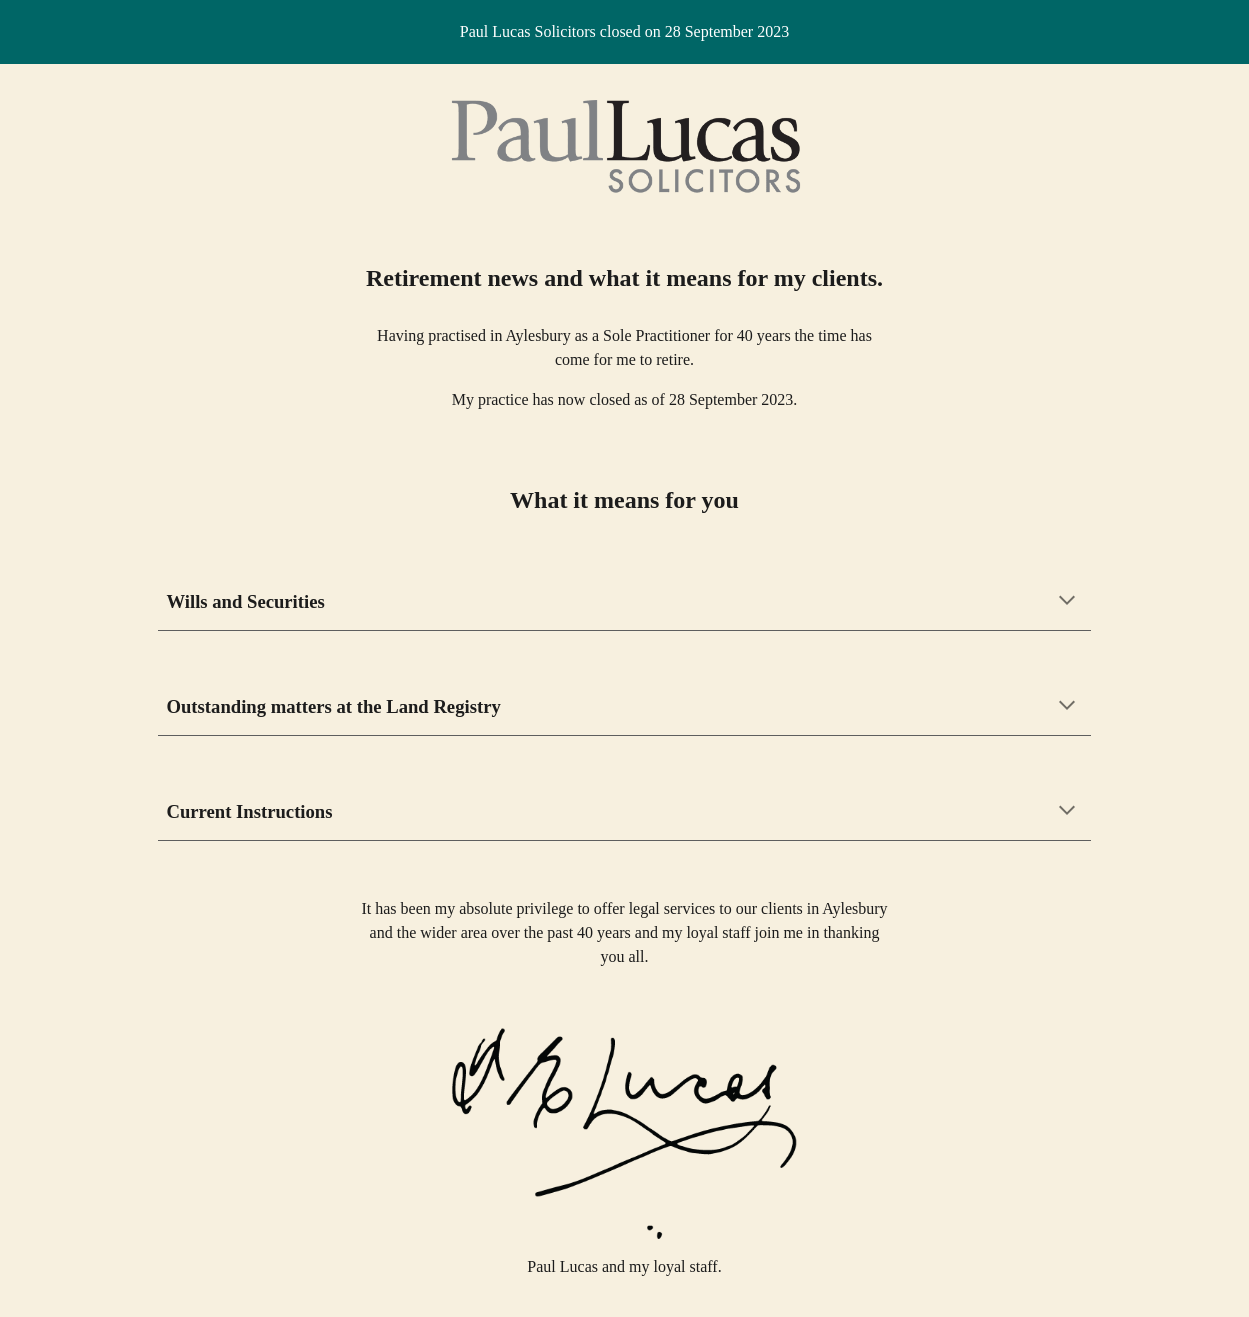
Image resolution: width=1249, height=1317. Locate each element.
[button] (1067, 602)
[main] (625, 278)
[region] (624, 32)
